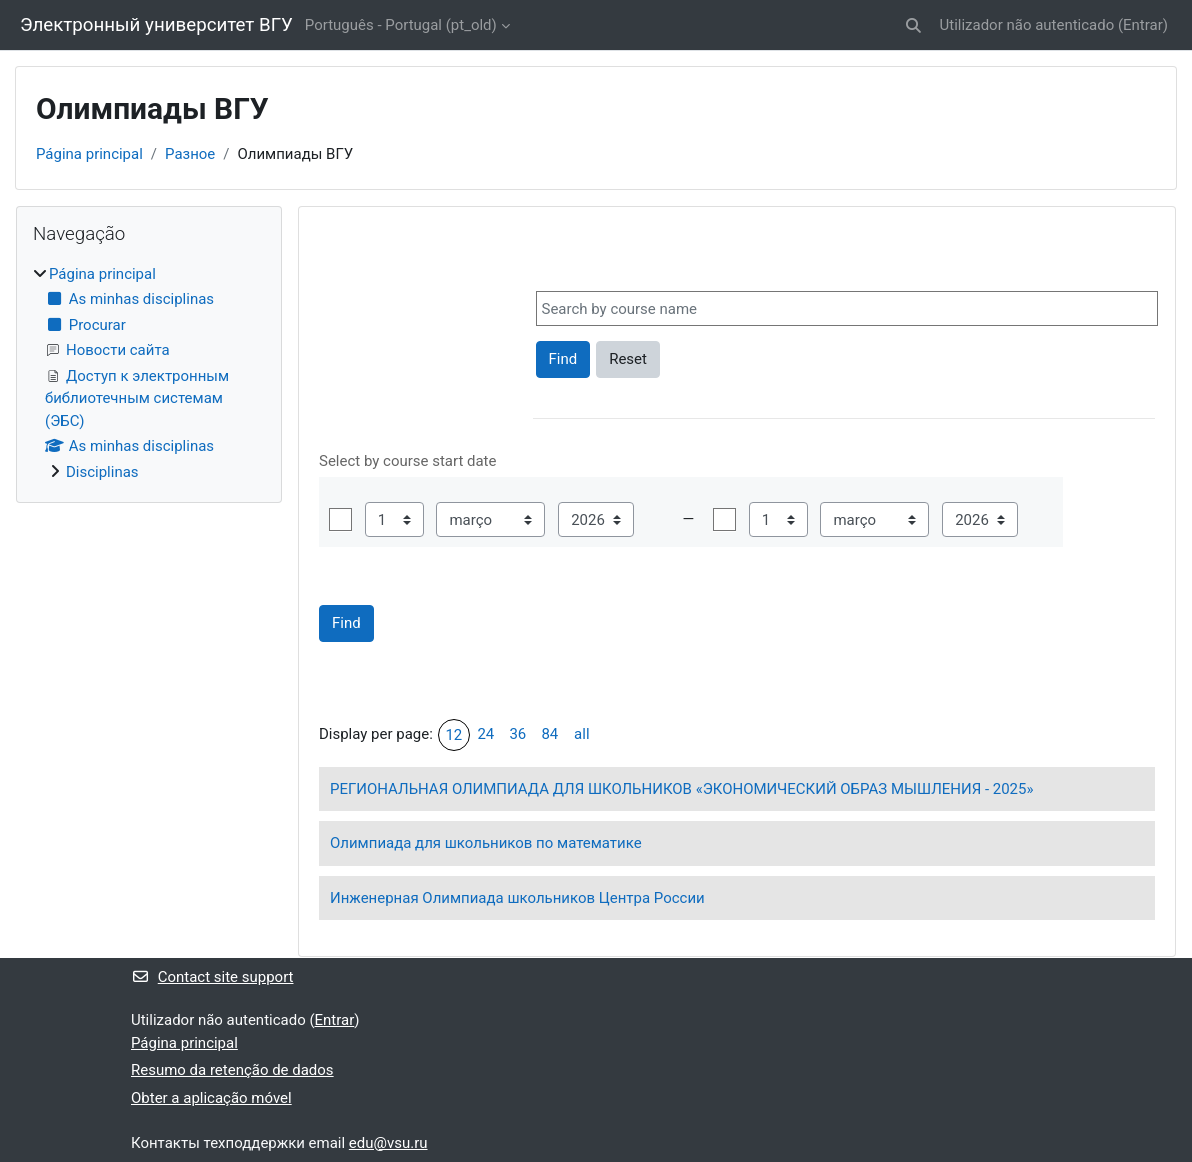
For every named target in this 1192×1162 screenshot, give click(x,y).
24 (485, 734)
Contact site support (212, 977)
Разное (190, 154)
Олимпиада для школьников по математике (486, 843)
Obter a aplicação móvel (211, 1098)
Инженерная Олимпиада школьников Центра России (517, 898)
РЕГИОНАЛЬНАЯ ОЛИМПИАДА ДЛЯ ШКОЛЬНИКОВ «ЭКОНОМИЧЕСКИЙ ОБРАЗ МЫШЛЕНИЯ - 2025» (681, 789)
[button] (913, 25)
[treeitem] (149, 373)
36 (517, 734)
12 (453, 735)
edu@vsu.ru (388, 1143)
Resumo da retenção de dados (232, 1070)
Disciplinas (102, 472)
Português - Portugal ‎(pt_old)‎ (401, 25)
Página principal (89, 154)
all (581, 734)
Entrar (1143, 25)
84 (549, 734)
